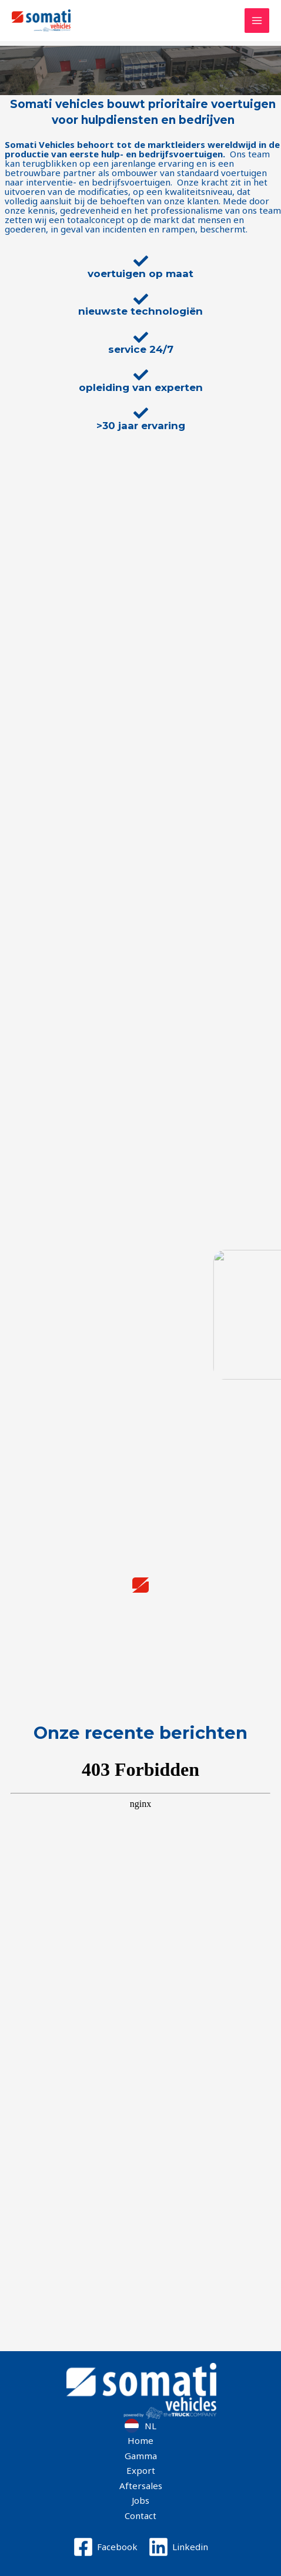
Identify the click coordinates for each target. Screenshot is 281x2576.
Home (140, 2440)
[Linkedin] (178, 2547)
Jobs (140, 2500)
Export (140, 2470)
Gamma (141, 2456)
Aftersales (140, 2485)
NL (150, 2426)
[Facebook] (105, 2547)
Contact (140, 2515)
